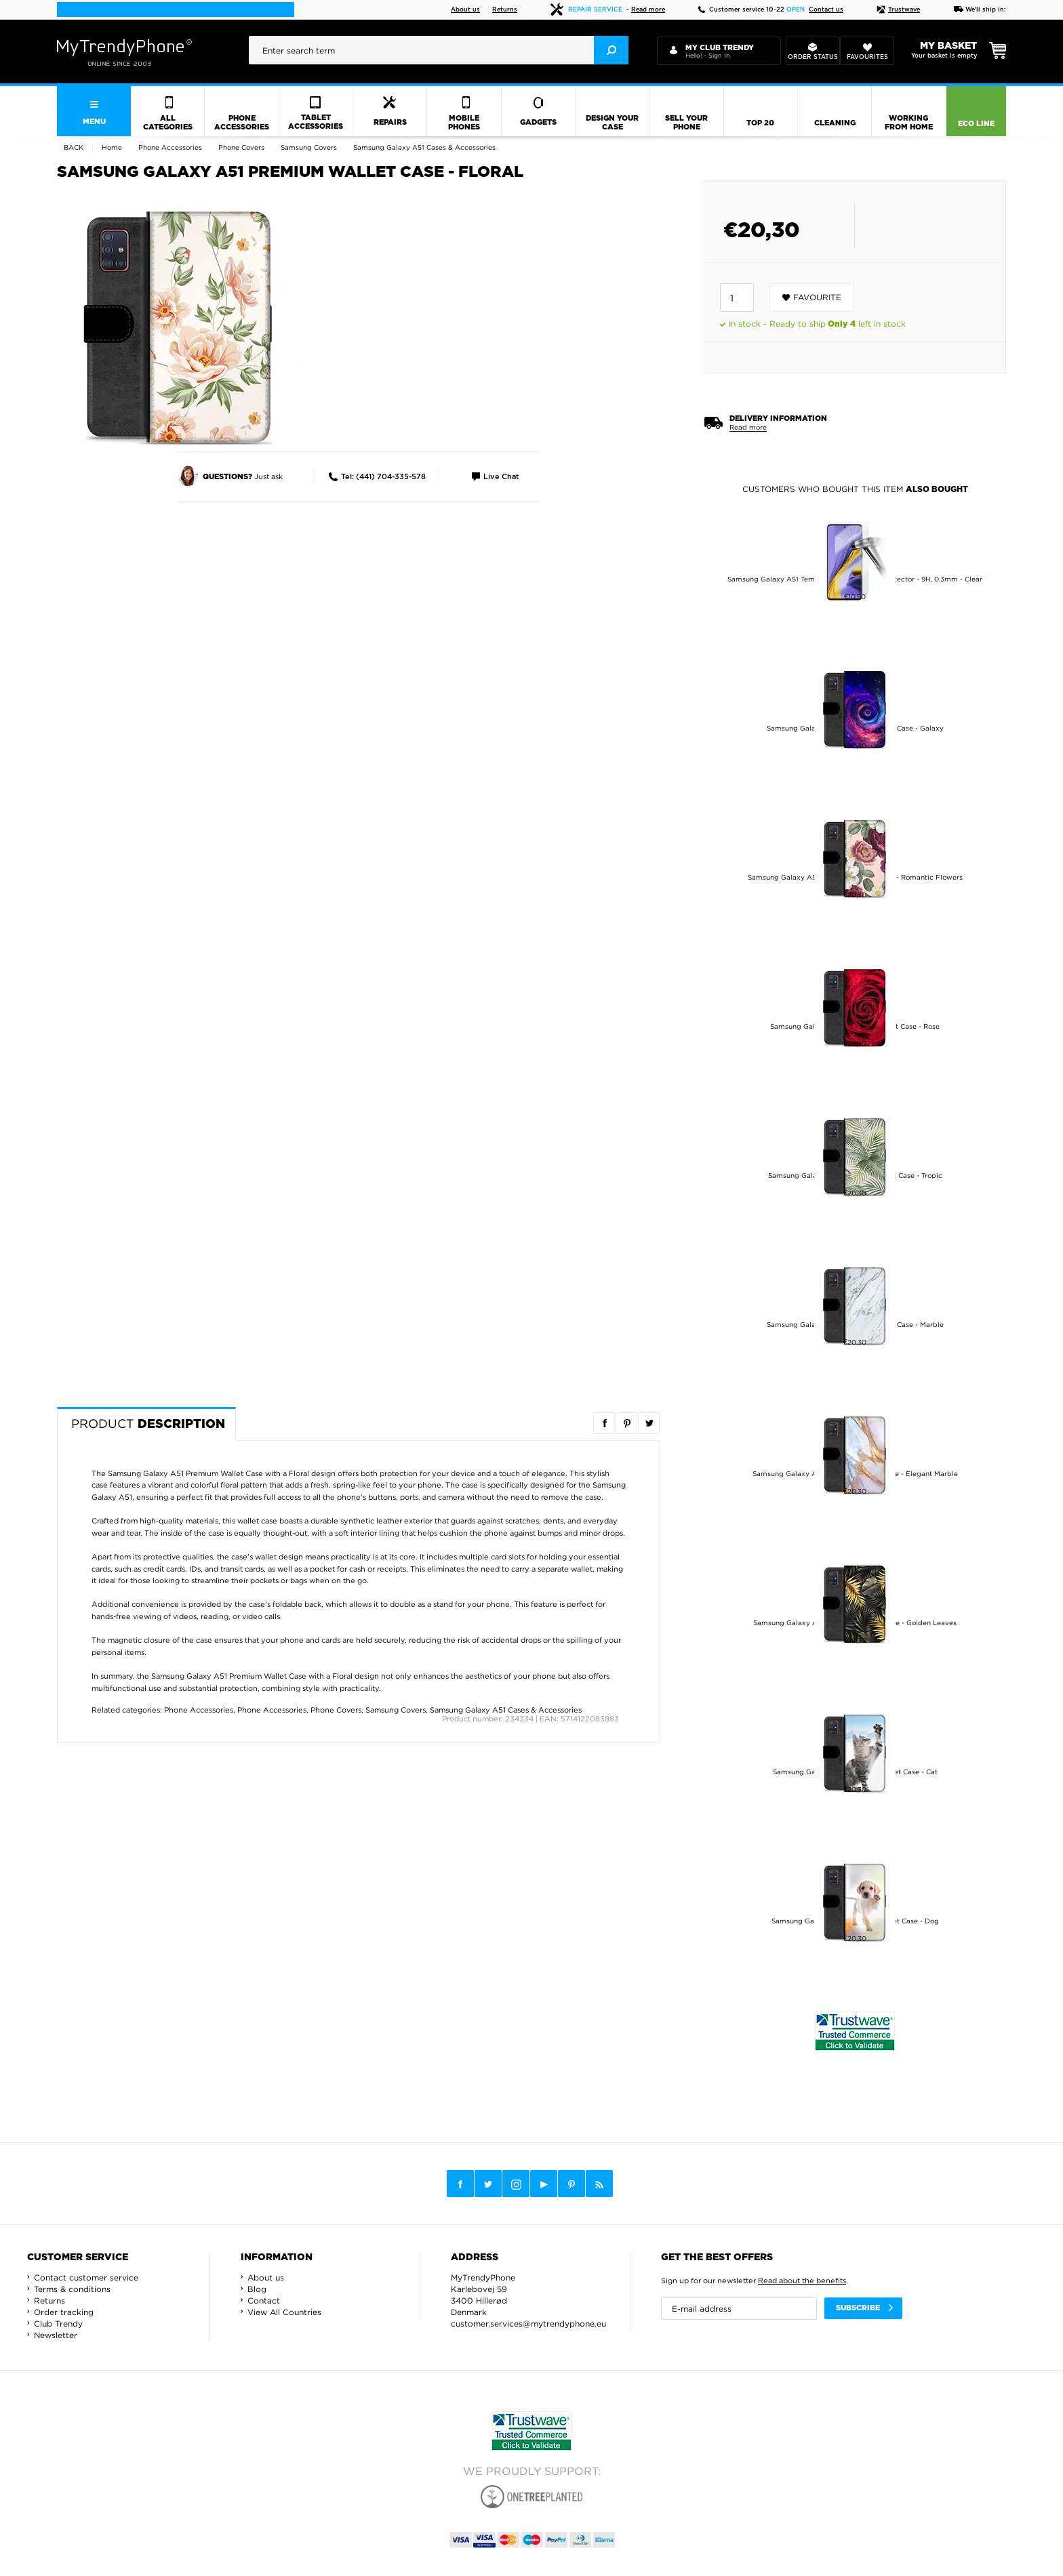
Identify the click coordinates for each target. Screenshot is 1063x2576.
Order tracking (64, 2312)
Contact (263, 2300)
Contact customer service (86, 2277)
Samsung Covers (395, 1710)
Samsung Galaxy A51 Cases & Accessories (506, 1710)
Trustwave (898, 10)
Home (112, 147)
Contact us (826, 10)
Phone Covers (335, 1710)
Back (73, 147)
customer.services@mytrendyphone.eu (528, 2323)
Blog (256, 2289)
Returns (504, 10)
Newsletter (55, 2335)
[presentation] (438, 50)
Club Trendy (58, 2323)
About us (465, 10)
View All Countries (284, 2312)
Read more (648, 10)
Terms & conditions (72, 2289)
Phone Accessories (198, 1710)
